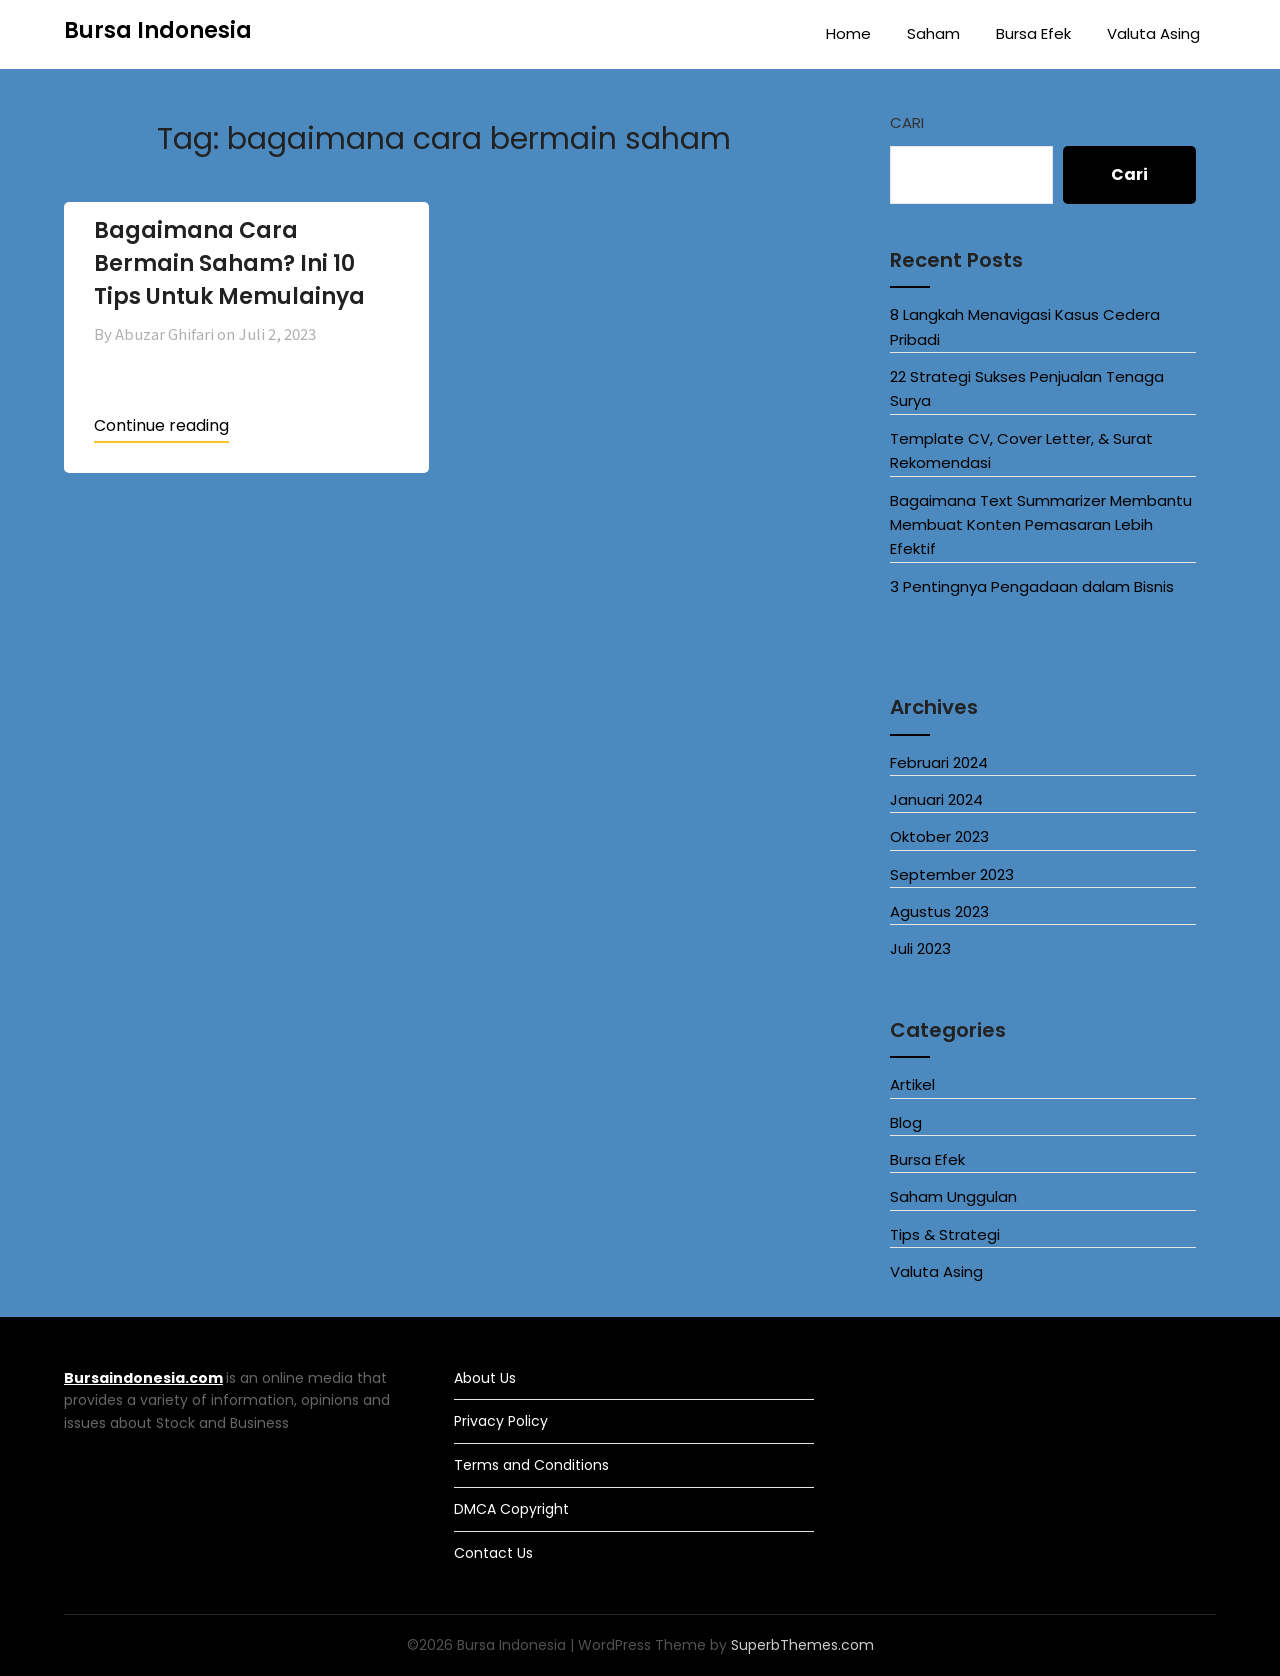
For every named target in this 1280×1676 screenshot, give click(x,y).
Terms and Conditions (531, 1465)
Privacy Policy (501, 1421)
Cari (907, 122)
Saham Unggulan (953, 1196)
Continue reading (161, 425)
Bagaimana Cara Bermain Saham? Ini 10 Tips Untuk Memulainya (229, 263)
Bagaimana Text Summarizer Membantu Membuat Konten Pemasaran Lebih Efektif (1041, 525)
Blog (906, 1122)
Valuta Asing (1153, 33)
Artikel (912, 1084)
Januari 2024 (936, 799)
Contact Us (493, 1553)
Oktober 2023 (939, 836)
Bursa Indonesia (158, 30)
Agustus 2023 (939, 911)
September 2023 (952, 874)
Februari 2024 (939, 762)
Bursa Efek (1033, 33)
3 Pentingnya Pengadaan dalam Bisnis (1032, 586)
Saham (933, 33)
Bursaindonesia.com (143, 1378)
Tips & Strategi (945, 1234)
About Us (485, 1378)
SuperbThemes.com (802, 1645)
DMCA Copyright (511, 1509)
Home (848, 33)
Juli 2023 (920, 948)
